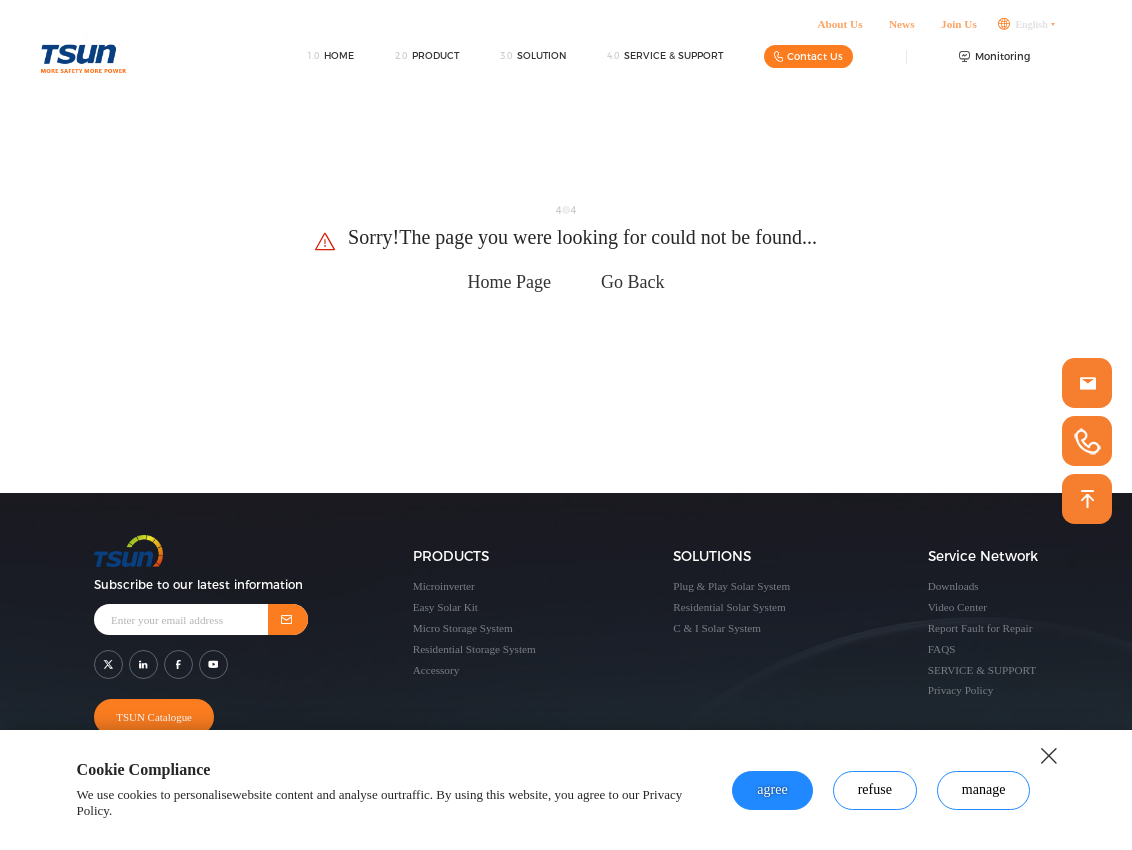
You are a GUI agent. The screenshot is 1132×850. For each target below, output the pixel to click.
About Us (839, 31)
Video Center (957, 607)
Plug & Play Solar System (731, 586)
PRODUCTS (451, 557)
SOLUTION (533, 63)
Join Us (959, 31)
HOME (330, 63)
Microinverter (444, 586)
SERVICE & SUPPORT (665, 63)
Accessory (436, 670)
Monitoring (994, 63)
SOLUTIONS (712, 557)
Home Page (509, 282)
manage (984, 789)
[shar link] (108, 658)
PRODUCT (427, 63)
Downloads (953, 586)
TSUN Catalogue (150, 710)
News (901, 31)
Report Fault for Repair (980, 628)
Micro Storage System (463, 628)
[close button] (1049, 756)
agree (772, 789)
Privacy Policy (961, 690)
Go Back (632, 282)
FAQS (942, 649)
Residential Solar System (729, 607)
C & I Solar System (717, 628)
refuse (875, 789)
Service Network (983, 557)
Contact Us (809, 63)
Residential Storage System (474, 649)
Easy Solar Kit (445, 607)
